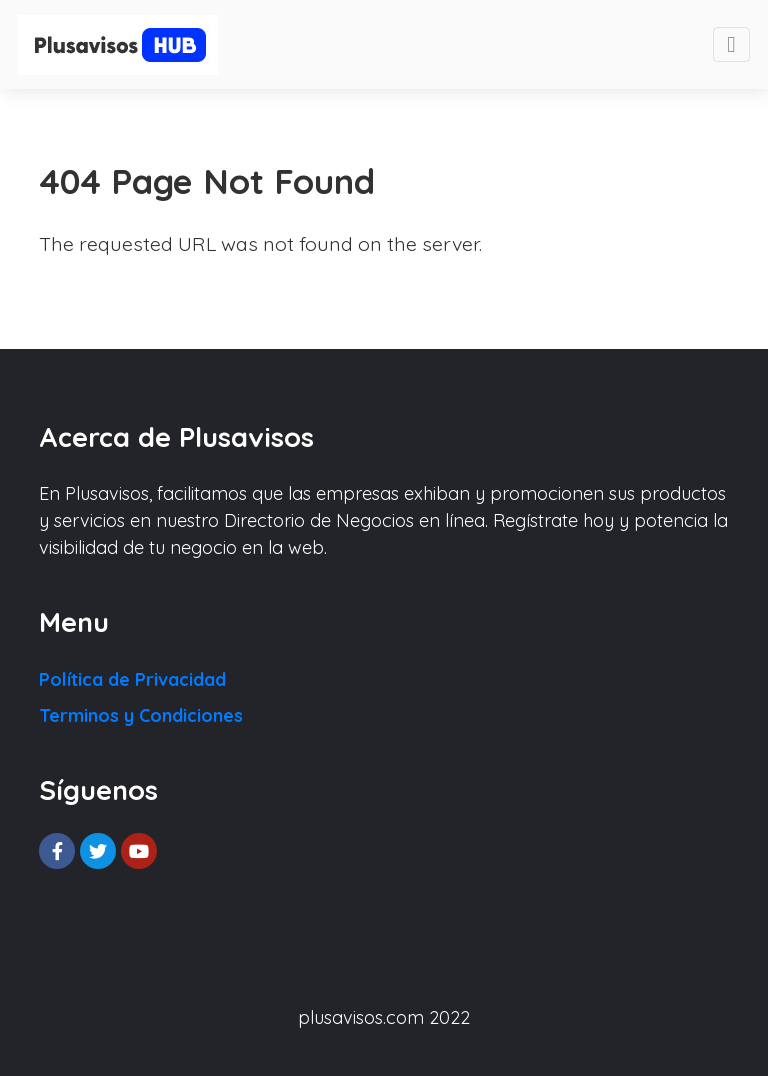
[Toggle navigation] (731, 44)
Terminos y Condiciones (141, 715)
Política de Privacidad (132, 679)
